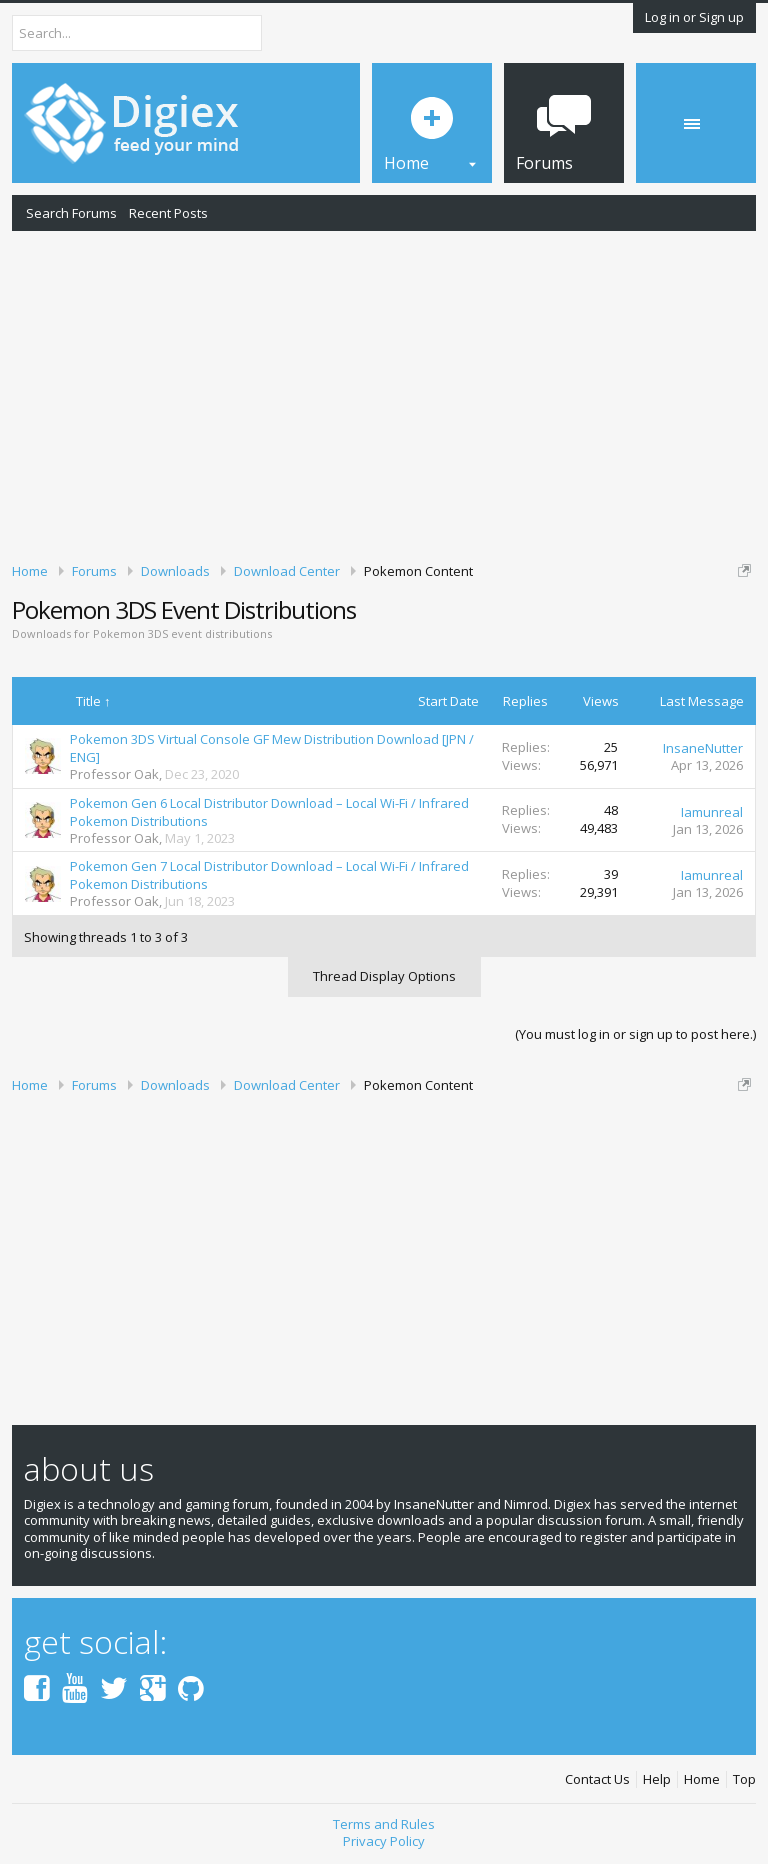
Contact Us (597, 1779)
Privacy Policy (384, 1841)
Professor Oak (114, 774)
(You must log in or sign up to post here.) (635, 1034)
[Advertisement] (384, 393)
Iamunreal (712, 812)
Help (657, 1779)
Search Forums (71, 213)
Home (702, 1779)
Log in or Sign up (694, 17)
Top (744, 1779)
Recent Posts (168, 213)
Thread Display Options (384, 976)
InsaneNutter (703, 748)
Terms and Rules (384, 1824)
